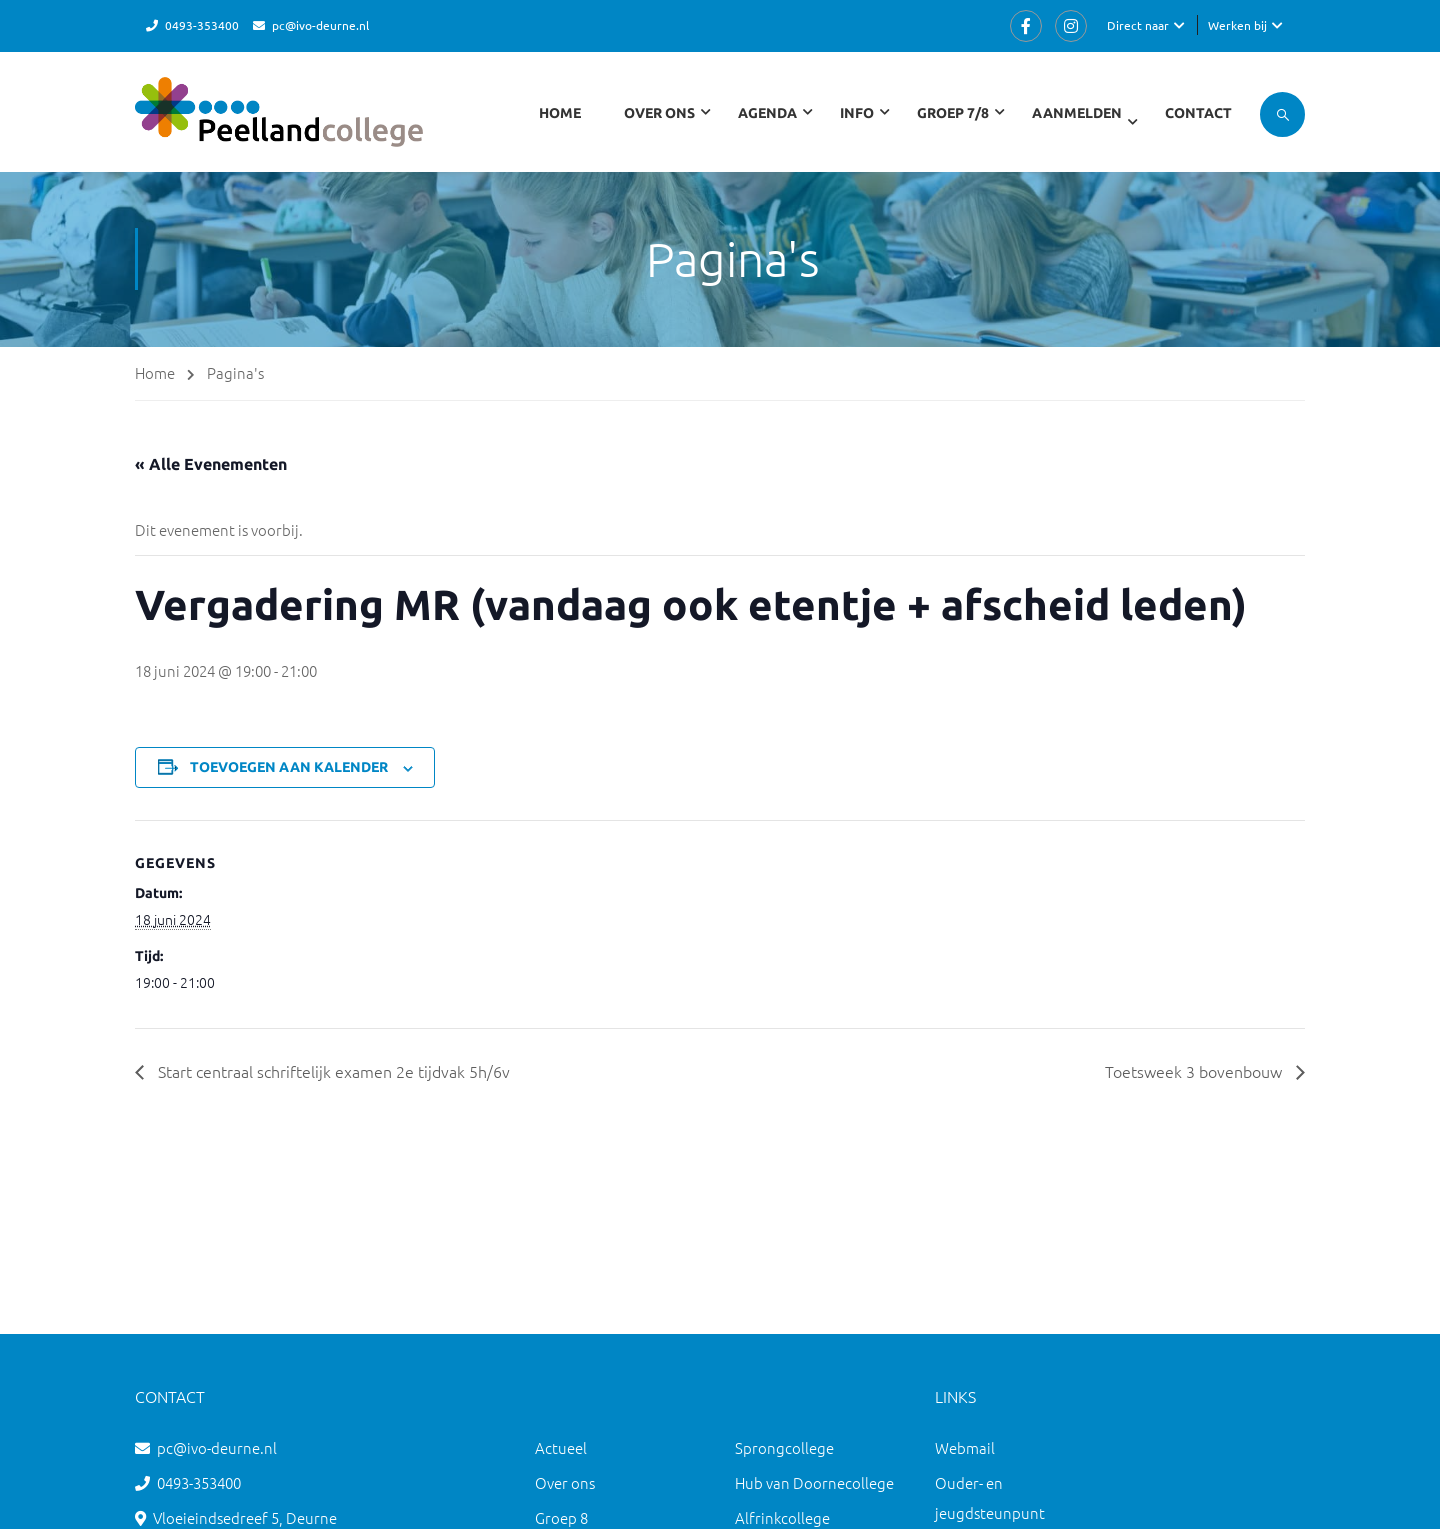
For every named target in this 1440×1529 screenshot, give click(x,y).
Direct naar (1138, 25)
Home (560, 113)
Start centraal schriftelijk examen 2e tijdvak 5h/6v (332, 1071)
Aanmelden (1077, 113)
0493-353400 (202, 25)
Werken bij (1237, 25)
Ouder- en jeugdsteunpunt (990, 1497)
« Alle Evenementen (211, 464)
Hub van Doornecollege (814, 1482)
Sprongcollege (784, 1447)
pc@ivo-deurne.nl (320, 25)
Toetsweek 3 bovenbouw (1195, 1071)
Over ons (565, 1482)
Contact (1198, 113)
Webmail (965, 1447)
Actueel (561, 1447)
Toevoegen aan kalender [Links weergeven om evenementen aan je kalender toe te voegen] (289, 767)
